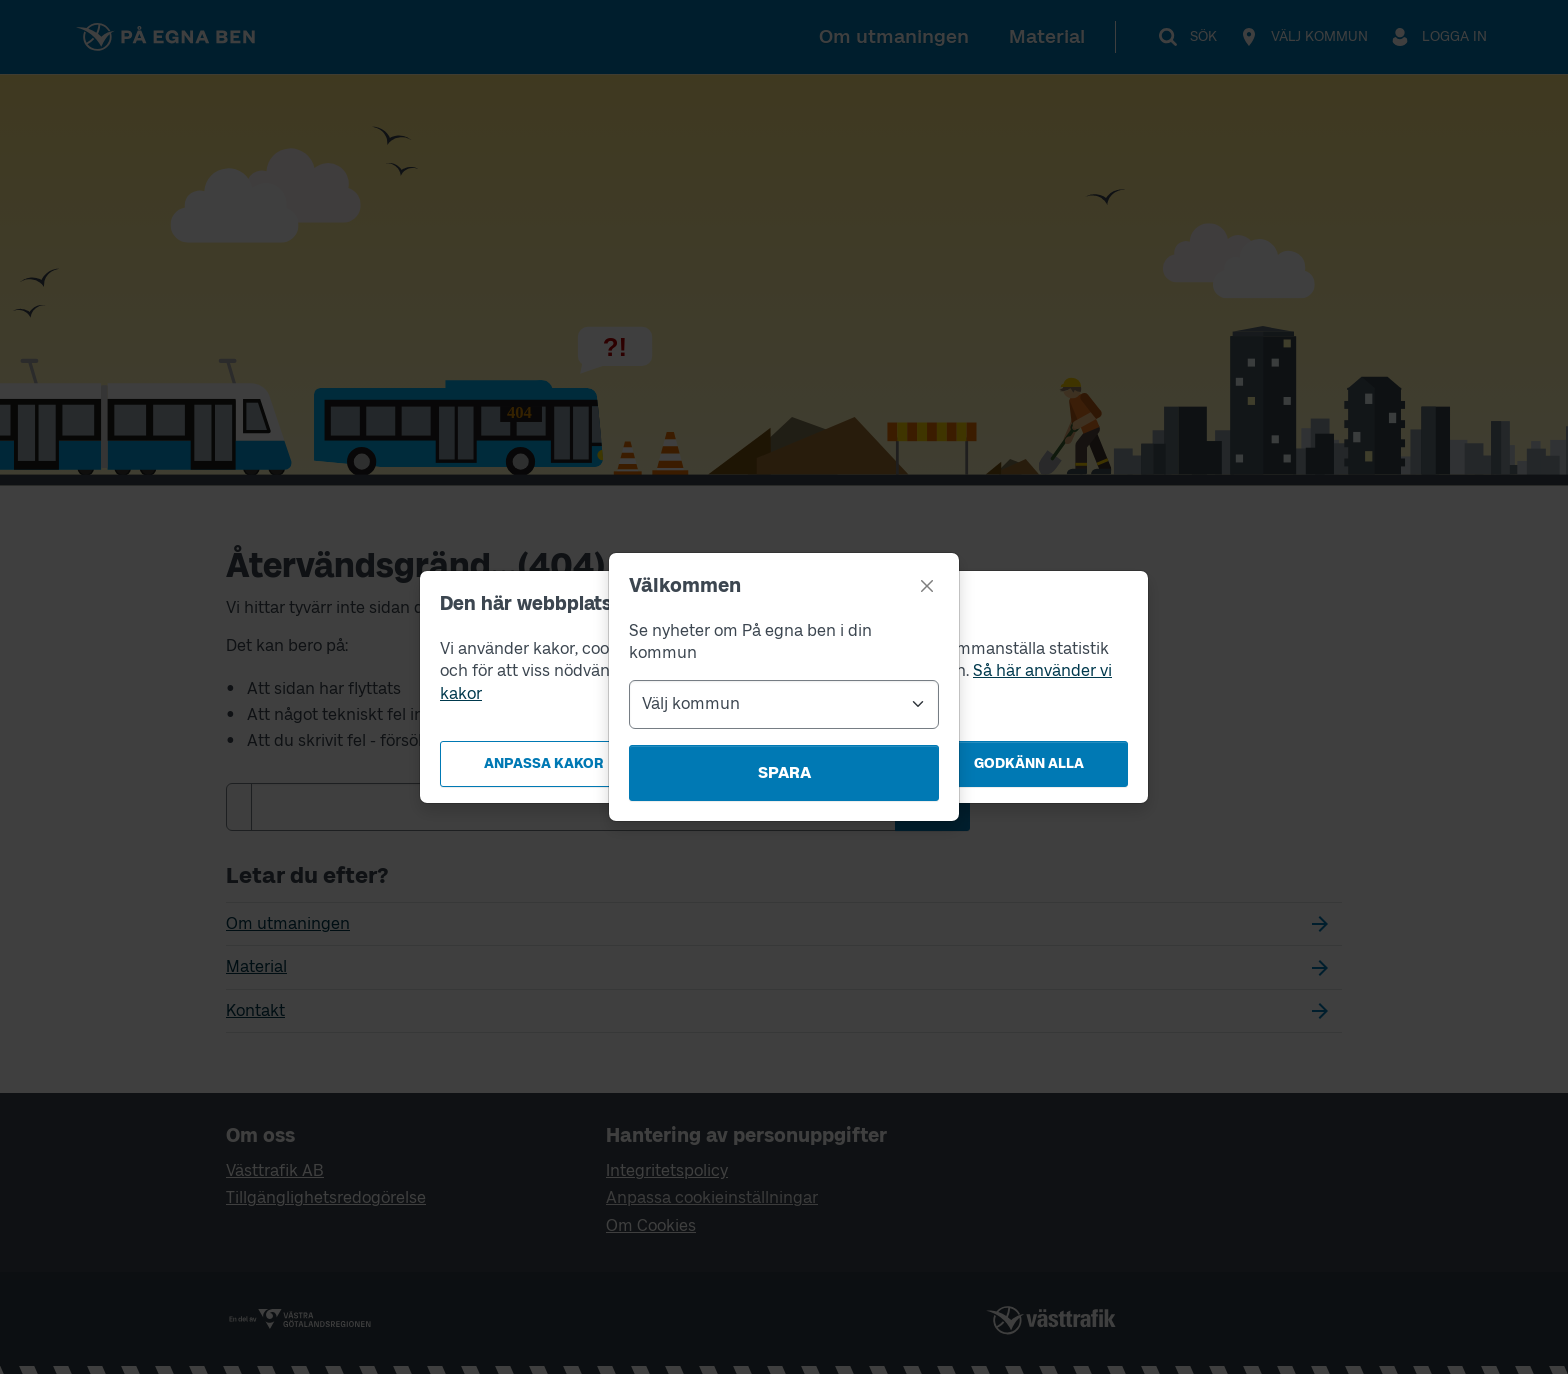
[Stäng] (927, 586)
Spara (784, 772)
